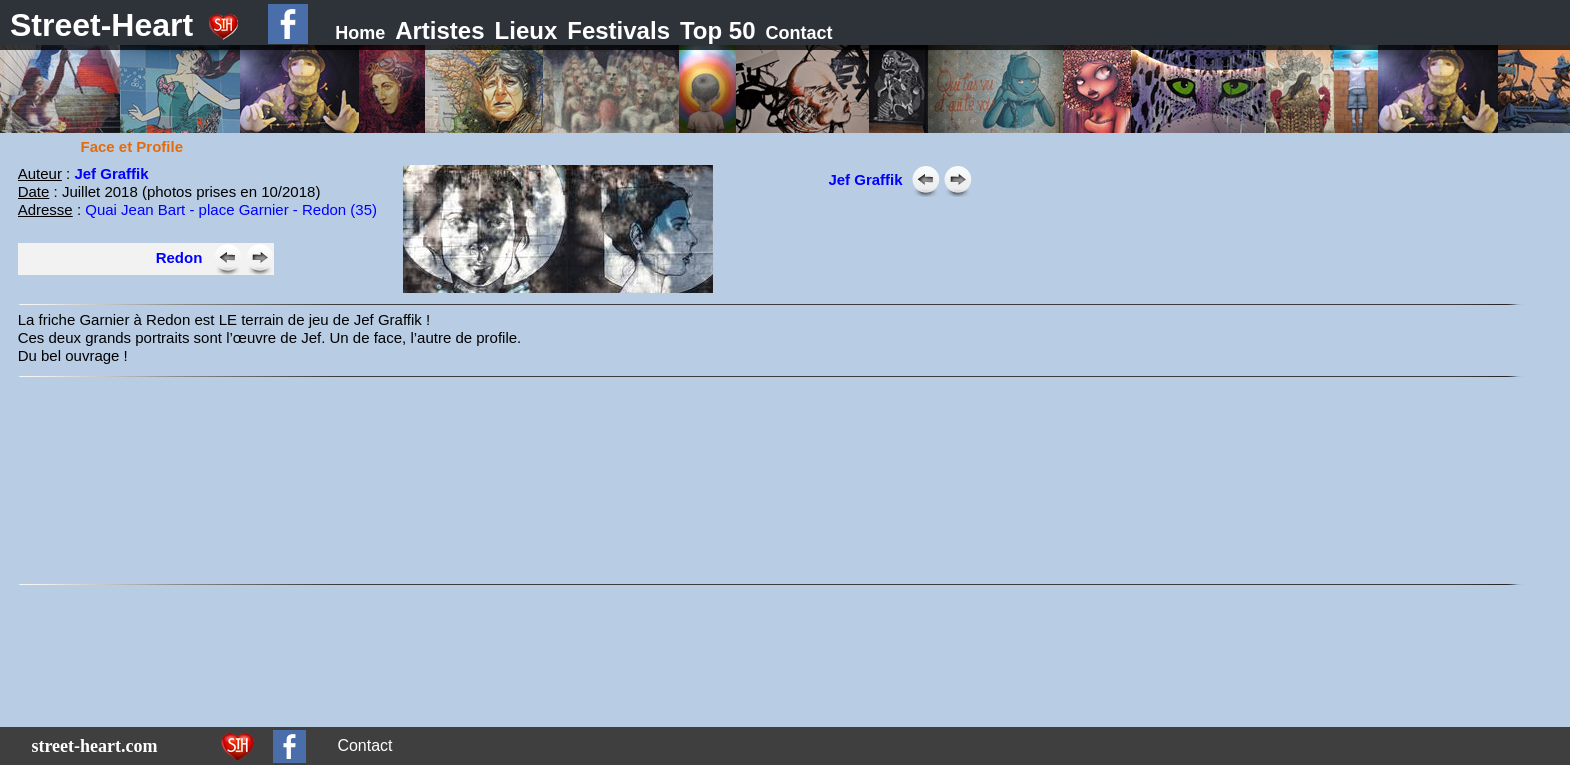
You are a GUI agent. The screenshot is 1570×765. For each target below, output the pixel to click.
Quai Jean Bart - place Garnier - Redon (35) (231, 209)
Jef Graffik (111, 173)
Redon (179, 257)
